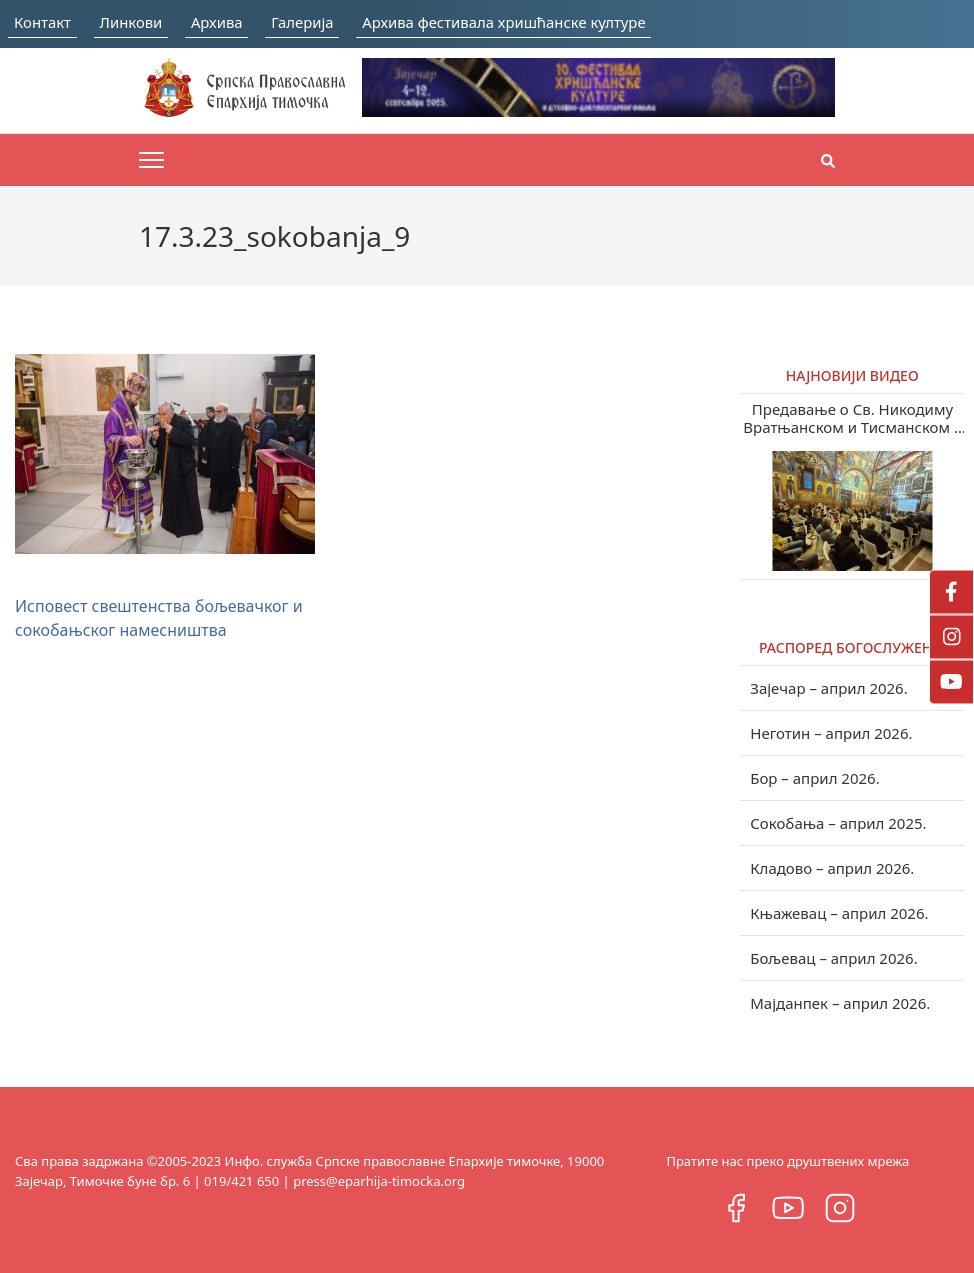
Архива (234, 21)
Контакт (43, 21)
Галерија (327, 21)
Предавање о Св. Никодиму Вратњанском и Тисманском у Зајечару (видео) (853, 418)
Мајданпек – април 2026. (840, 1003)
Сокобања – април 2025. (838, 823)
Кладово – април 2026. (832, 868)
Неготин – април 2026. (831, 733)
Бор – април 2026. (814, 778)
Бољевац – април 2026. (833, 958)
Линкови (140, 21)
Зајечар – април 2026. (829, 688)
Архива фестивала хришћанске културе (545, 21)
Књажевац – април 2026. (839, 913)
